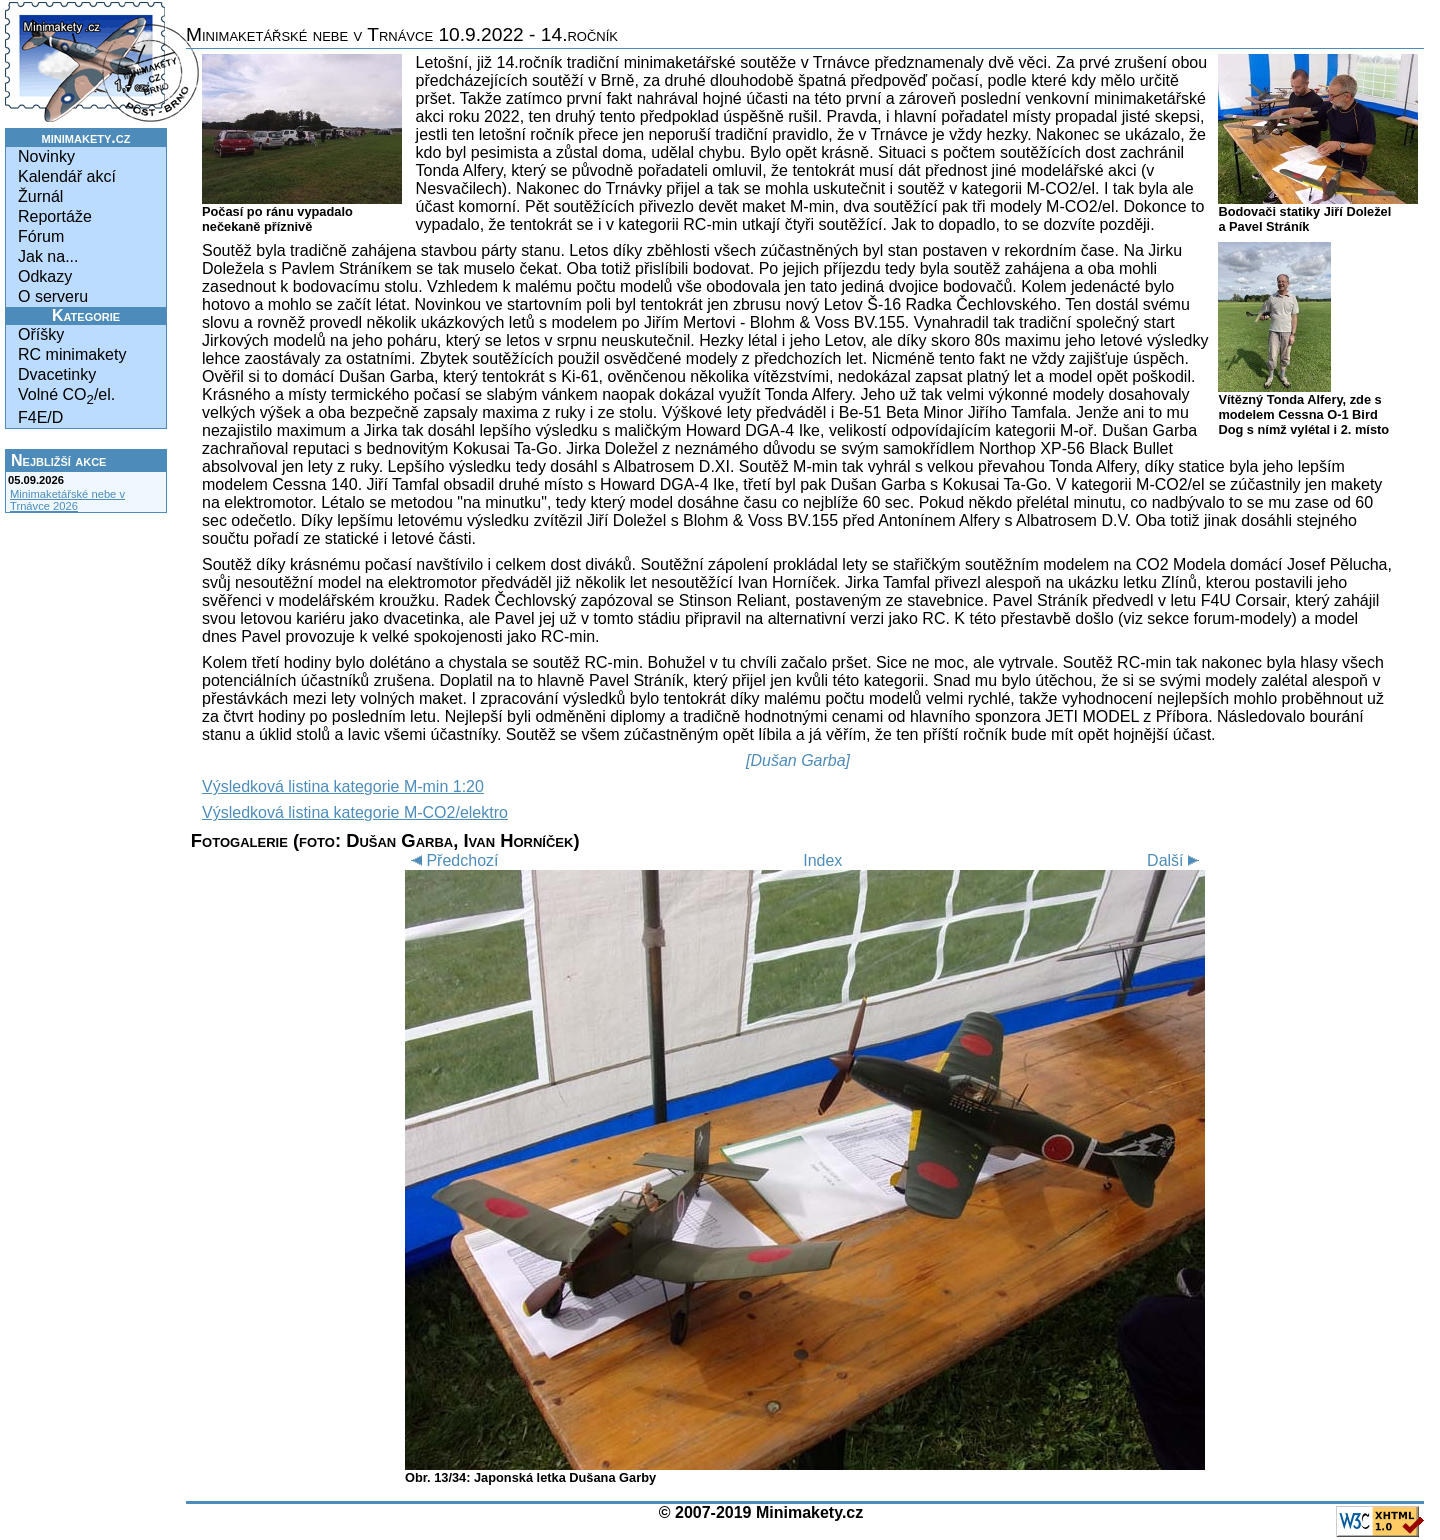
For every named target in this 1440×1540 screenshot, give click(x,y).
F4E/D (40, 417)
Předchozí (451, 860)
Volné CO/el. (66, 396)
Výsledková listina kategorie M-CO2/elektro (355, 812)
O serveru (53, 296)
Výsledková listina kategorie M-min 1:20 (343, 786)
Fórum (41, 236)
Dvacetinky (57, 374)
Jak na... (48, 256)
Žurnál (40, 196)
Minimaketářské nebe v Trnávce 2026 (67, 500)
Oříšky (41, 334)
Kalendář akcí (67, 176)
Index (822, 860)
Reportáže (55, 216)
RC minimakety (72, 354)
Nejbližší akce (58, 460)
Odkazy (45, 276)
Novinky (46, 156)
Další (1176, 860)
